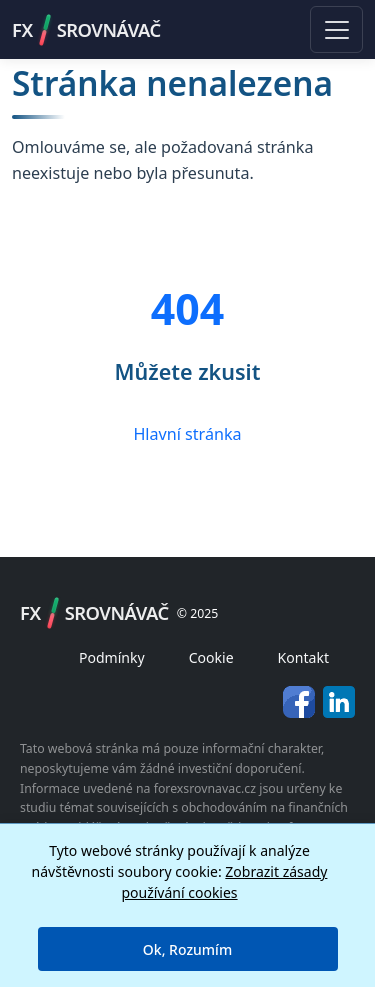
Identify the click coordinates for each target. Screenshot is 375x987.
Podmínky (112, 657)
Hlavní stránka (187, 434)
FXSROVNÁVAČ (86, 30)
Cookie (211, 657)
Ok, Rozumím (187, 949)
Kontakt (303, 657)
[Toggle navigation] (336, 29)
